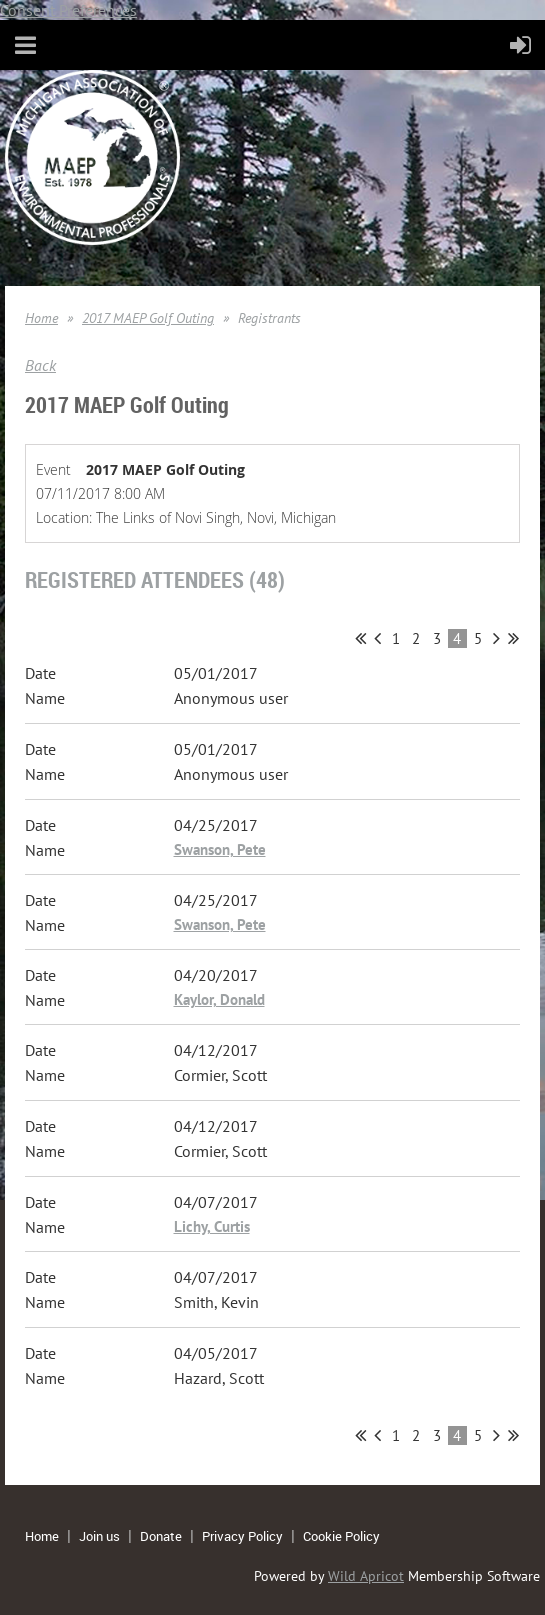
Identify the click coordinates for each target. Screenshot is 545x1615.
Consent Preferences (68, 10)
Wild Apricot (366, 1576)
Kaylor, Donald (219, 999)
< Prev (377, 638)
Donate (161, 1536)
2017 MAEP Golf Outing (148, 318)
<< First (360, 638)
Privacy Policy (242, 1536)
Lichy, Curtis (212, 1226)
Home (41, 318)
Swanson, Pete (220, 849)
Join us (99, 1536)
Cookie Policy (341, 1536)
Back (40, 365)
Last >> (513, 638)
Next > (496, 638)
